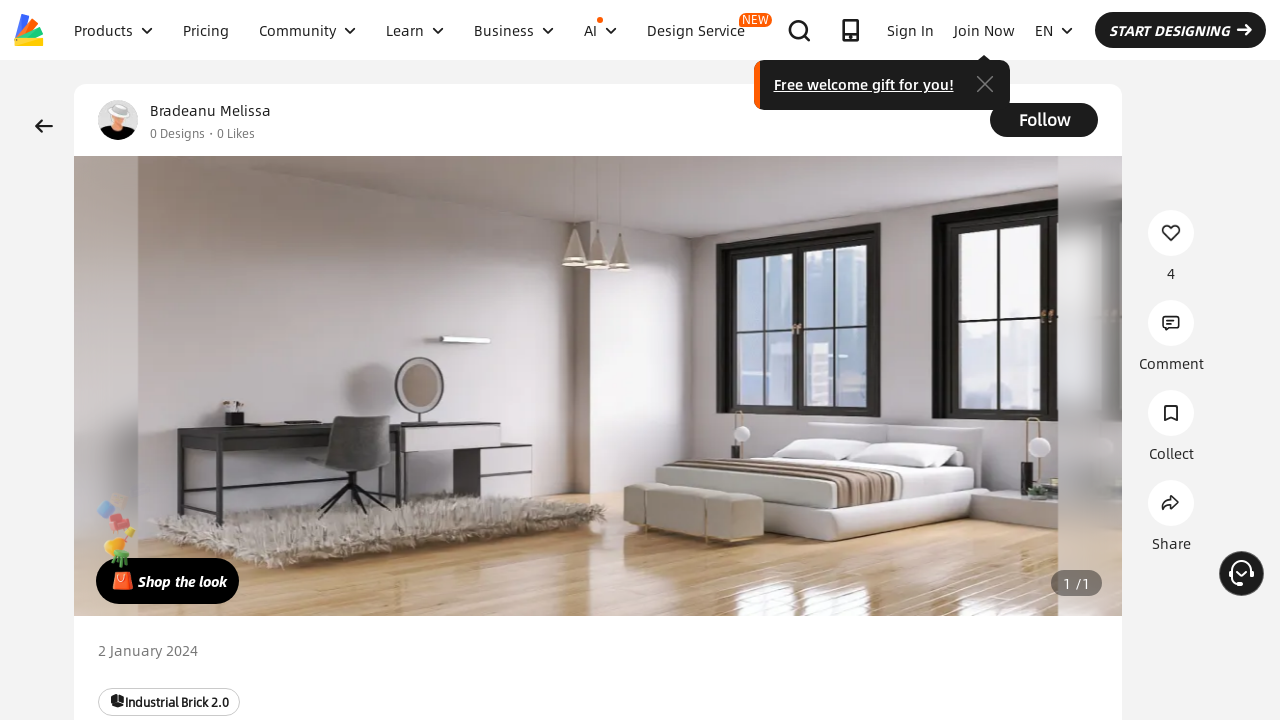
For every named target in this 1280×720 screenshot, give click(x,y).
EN (1054, 30)
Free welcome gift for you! (864, 84)
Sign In (910, 30)
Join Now (984, 30)
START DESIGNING (1180, 30)
